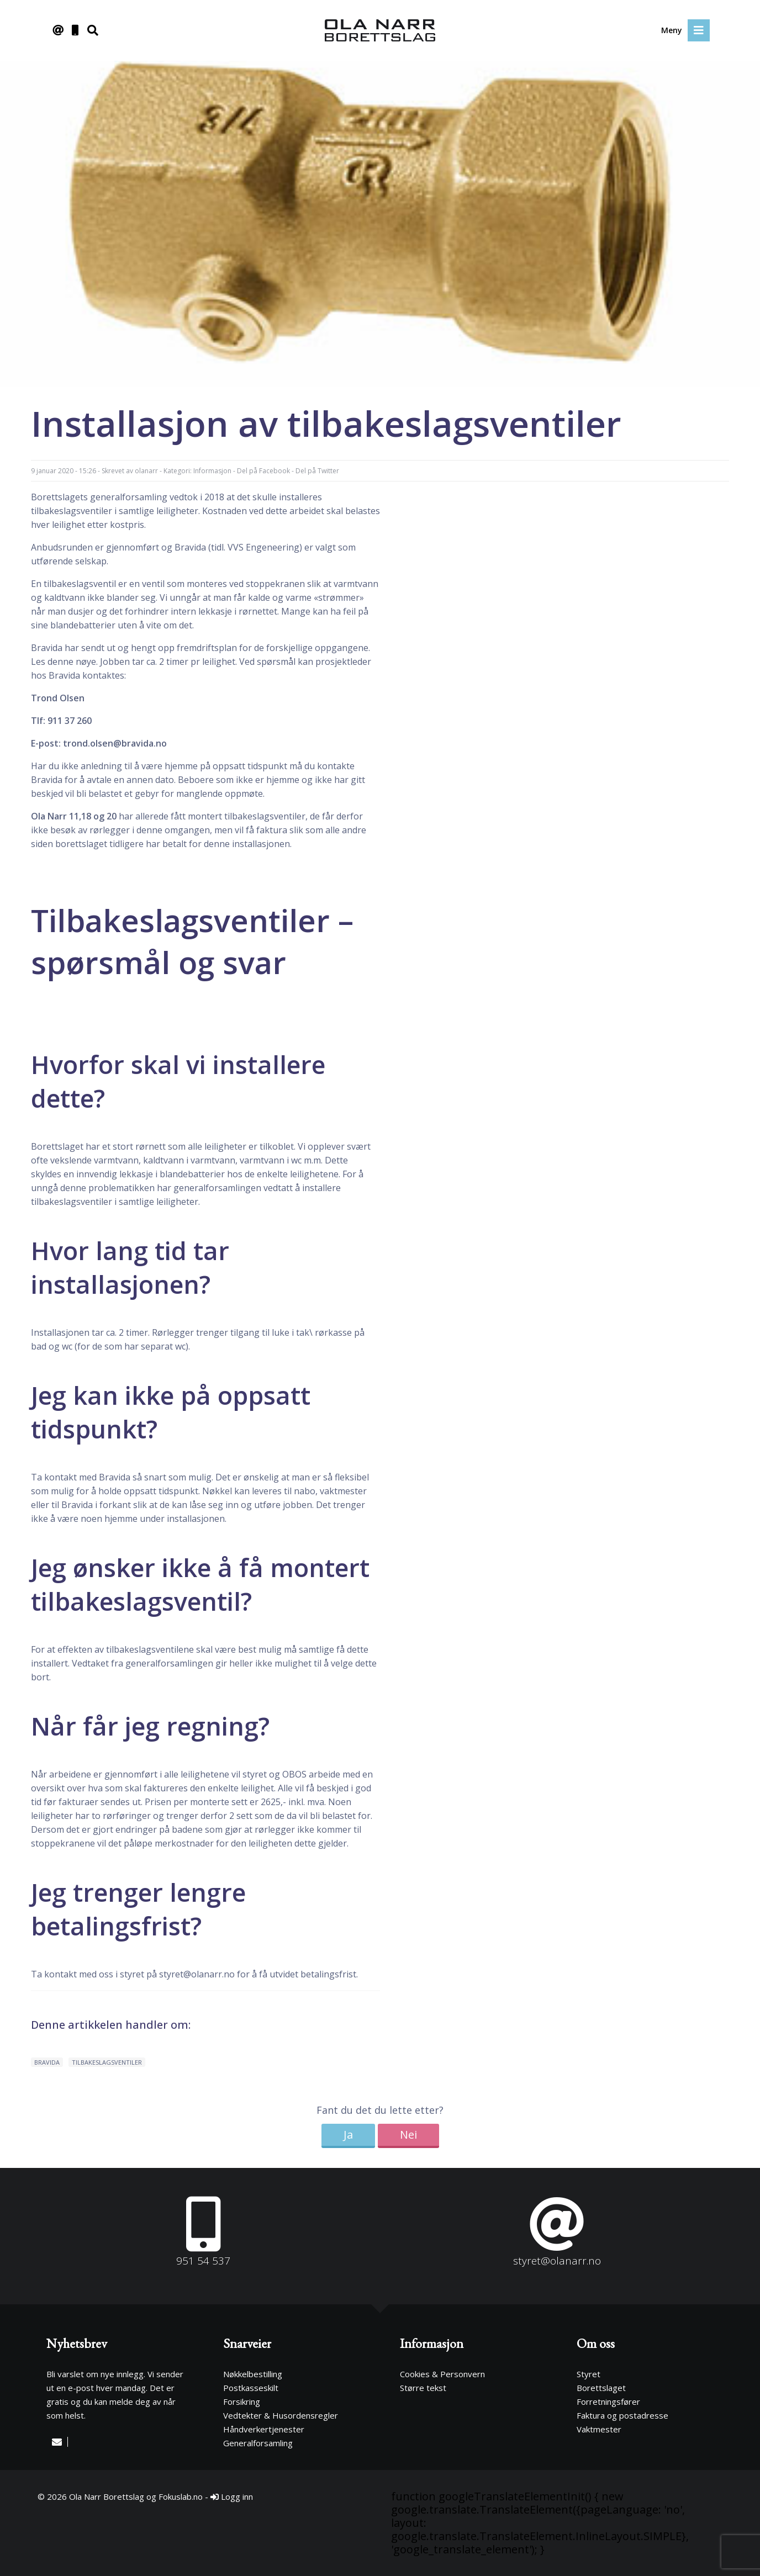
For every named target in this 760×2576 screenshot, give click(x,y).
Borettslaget (601, 2387)
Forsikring (241, 2401)
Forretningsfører (608, 2401)
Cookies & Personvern (442, 2373)
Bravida (47, 2062)
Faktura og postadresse (622, 2415)
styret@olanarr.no (197, 1974)
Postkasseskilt (250, 2387)
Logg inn (231, 2496)
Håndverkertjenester (263, 2429)
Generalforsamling (258, 2442)
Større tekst (423, 2387)
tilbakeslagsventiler (107, 2062)
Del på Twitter (317, 470)
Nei (408, 2134)
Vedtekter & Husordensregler (280, 2415)
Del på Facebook (263, 470)
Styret (588, 2373)
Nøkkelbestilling (252, 2373)
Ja (348, 2134)
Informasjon (212, 470)
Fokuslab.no (181, 2496)
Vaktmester (599, 2429)
